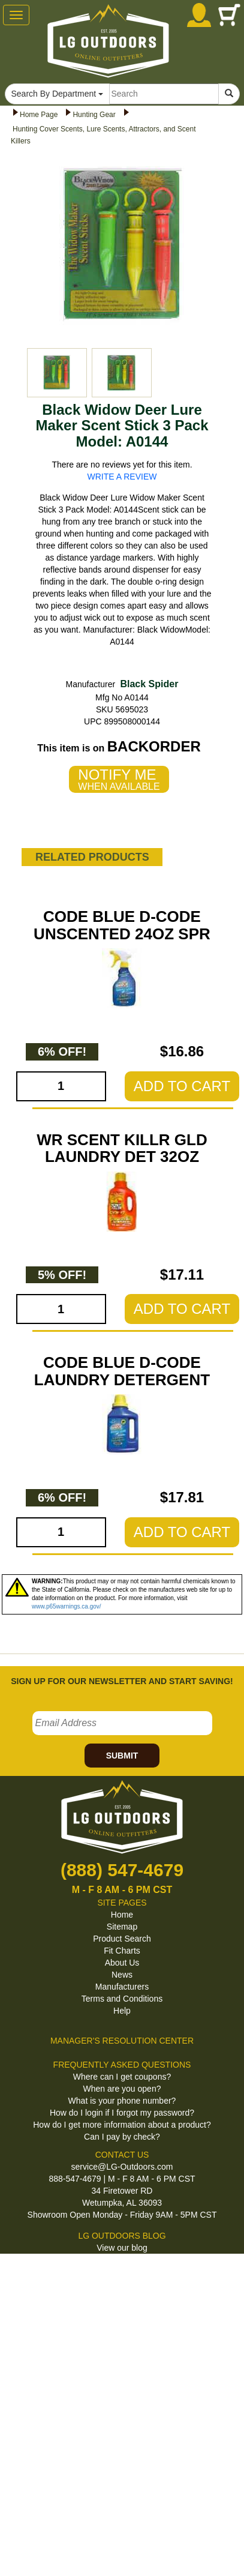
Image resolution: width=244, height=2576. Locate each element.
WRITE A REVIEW (122, 476)
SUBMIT (122, 1755)
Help (122, 2010)
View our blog (122, 2247)
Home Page (39, 114)
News (122, 1974)
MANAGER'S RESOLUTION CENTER (122, 2040)
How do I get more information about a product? (122, 2124)
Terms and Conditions (122, 1998)
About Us (122, 1962)
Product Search (122, 1938)
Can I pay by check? (122, 2136)
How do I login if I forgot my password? (122, 2112)
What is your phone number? (122, 2100)
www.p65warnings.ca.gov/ (66, 1606)
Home (122, 1914)
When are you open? (122, 2088)
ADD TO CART (182, 1086)
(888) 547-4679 (122, 1870)
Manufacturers (122, 1986)
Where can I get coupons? (122, 2076)
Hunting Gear (94, 114)
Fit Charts (122, 1950)
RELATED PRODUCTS (92, 857)
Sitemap (122, 1926)
